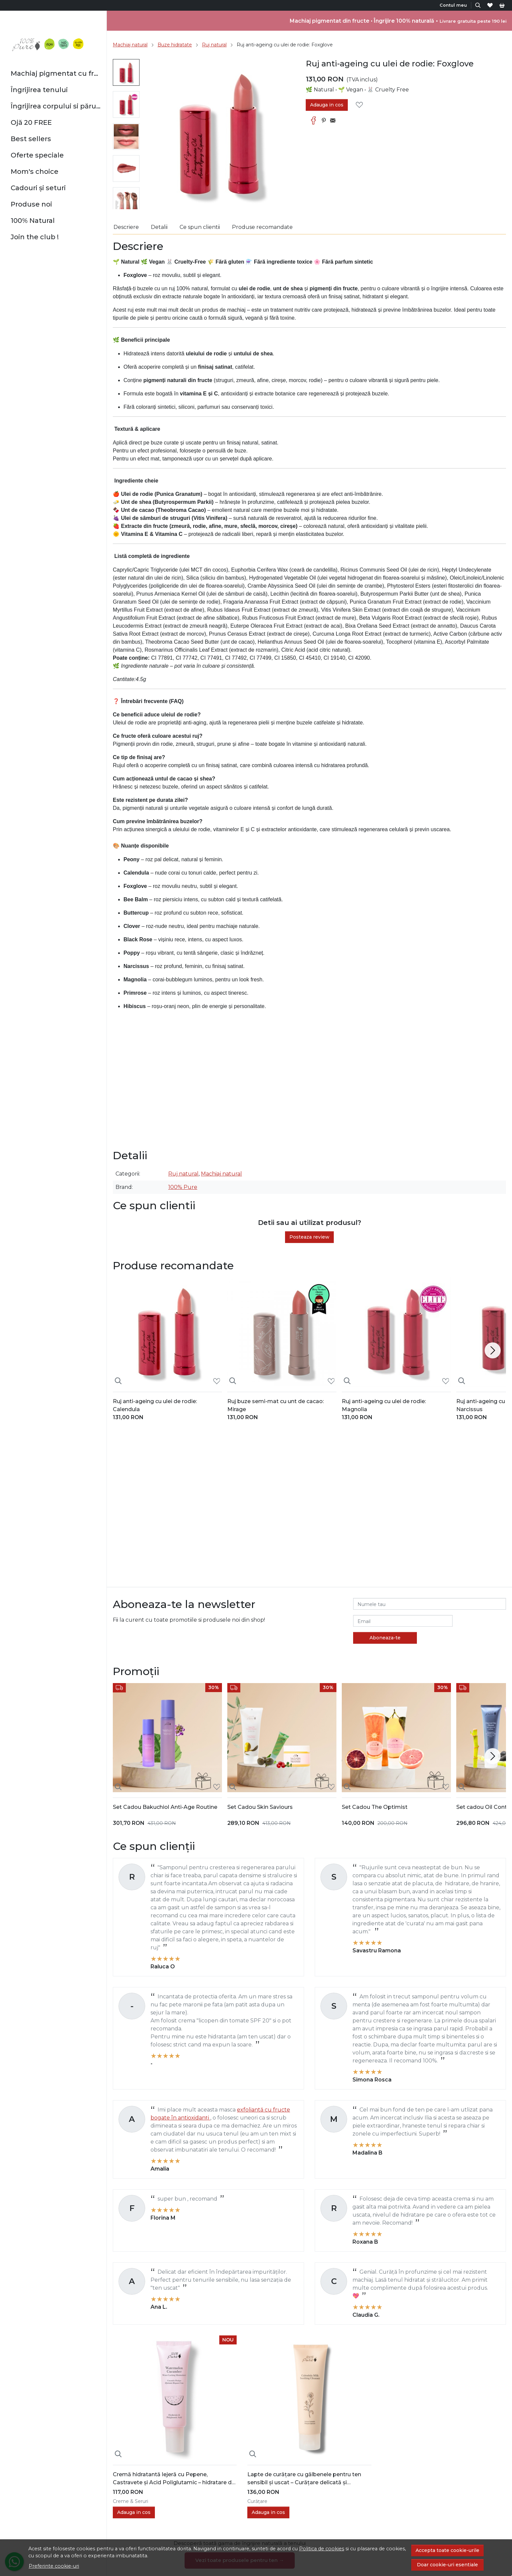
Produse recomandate (262, 227)
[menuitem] (126, 72)
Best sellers (31, 139)
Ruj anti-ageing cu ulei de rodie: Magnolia (384, 1405)
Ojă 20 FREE (31, 122)
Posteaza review (309, 1237)
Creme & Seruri (130, 2501)
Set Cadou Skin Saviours (260, 1807)
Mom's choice (34, 172)
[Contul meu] (454, 5)
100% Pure (182, 1187)
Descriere (126, 227)
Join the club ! (35, 237)
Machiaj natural (130, 45)
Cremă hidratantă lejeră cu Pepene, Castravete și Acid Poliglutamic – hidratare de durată (174, 2479)
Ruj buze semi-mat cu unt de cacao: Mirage (275, 1405)
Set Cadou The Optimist (375, 1807)
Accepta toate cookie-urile (447, 2550)
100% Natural (33, 221)
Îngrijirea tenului (39, 90)
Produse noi (31, 204)
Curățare (257, 2501)
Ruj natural (214, 45)
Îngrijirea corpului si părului (56, 106)
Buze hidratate (175, 45)
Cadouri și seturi (38, 188)
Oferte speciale (37, 155)
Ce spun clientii (200, 227)
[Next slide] (493, 1350)
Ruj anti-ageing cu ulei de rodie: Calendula (155, 1405)
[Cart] (502, 5)
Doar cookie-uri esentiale (447, 2565)
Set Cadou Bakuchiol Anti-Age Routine (165, 1807)
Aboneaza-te (385, 1638)
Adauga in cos (326, 105)
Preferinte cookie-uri (54, 2566)
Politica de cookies (321, 2549)
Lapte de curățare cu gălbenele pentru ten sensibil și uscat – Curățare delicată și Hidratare (304, 2479)
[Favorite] (490, 5)
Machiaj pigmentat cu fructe (56, 73)
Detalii (159, 227)
